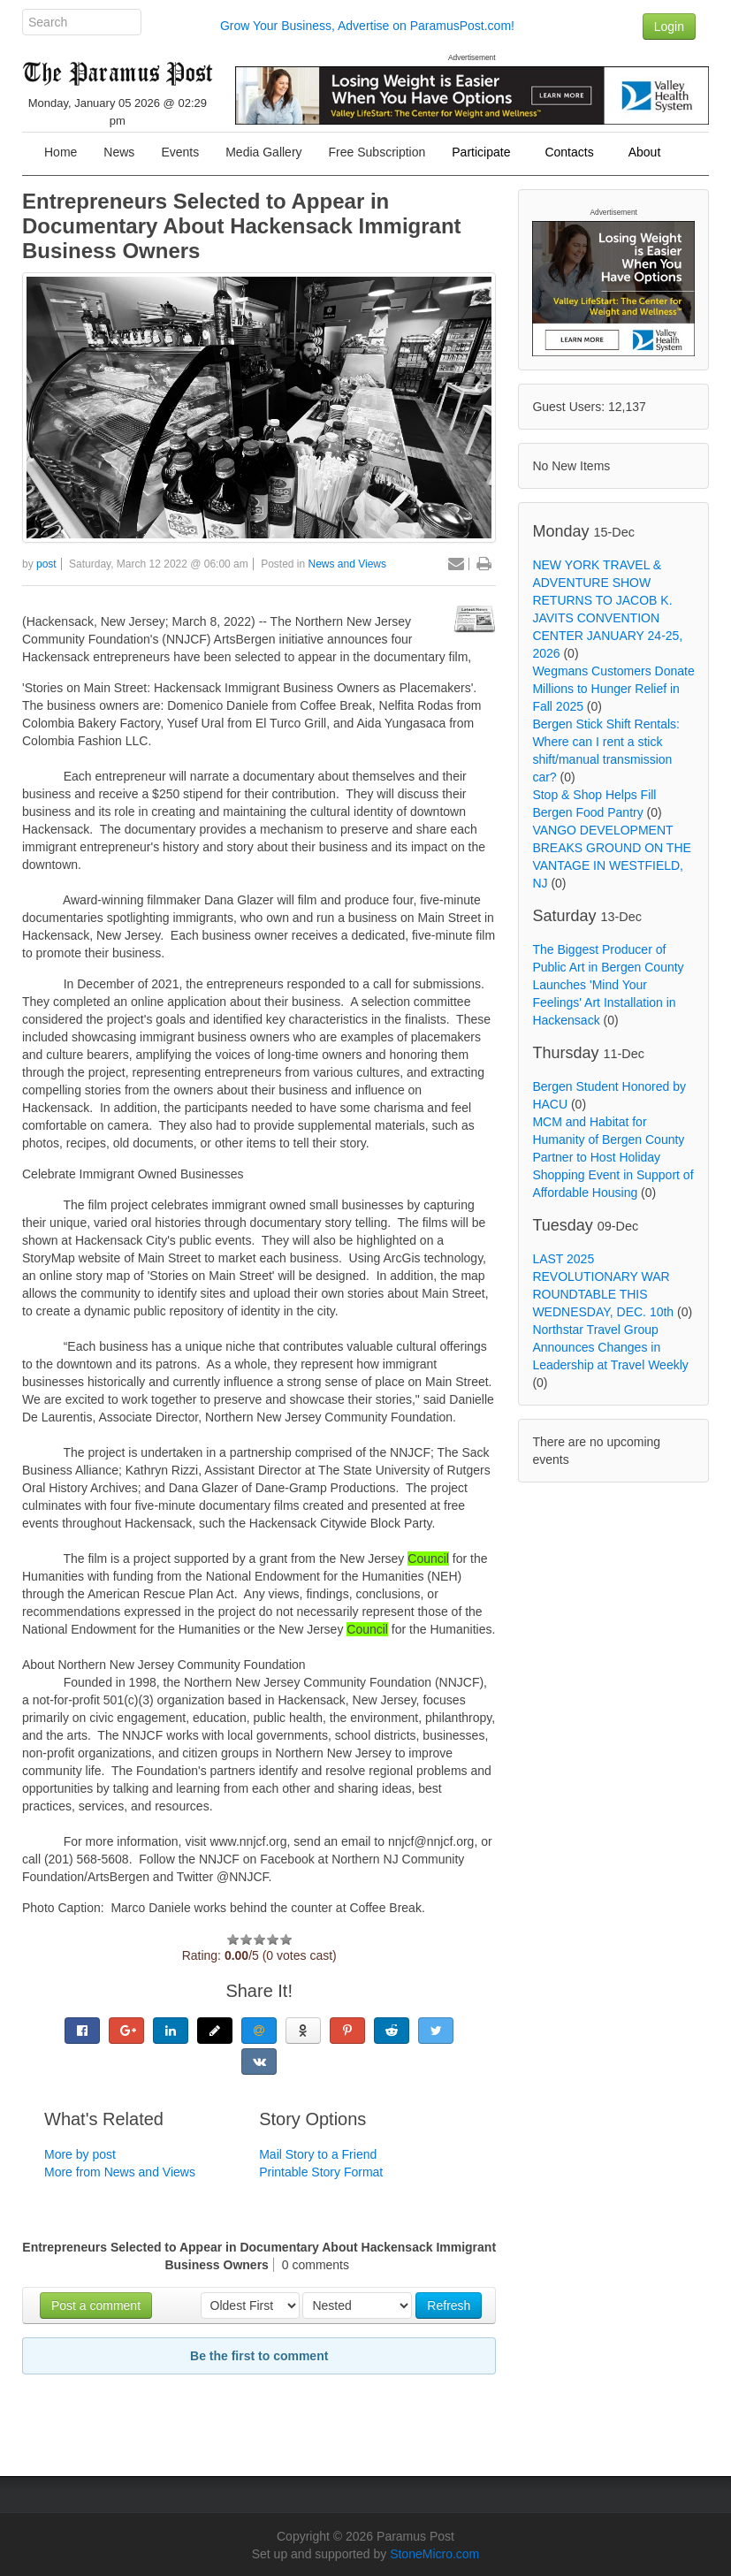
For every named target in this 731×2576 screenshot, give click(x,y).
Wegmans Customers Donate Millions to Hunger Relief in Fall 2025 (613, 688)
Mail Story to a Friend (318, 2154)
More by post (80, 2154)
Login (669, 26)
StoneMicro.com (434, 2554)
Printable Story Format (321, 2172)
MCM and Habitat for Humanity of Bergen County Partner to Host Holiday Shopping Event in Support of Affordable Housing (612, 1157)
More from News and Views (119, 2172)
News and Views (347, 564)
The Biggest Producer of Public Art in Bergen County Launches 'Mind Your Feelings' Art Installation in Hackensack (607, 984)
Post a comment (96, 2305)
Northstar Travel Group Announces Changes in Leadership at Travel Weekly (610, 1347)
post (46, 564)
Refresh (448, 2305)
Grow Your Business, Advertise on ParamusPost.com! (367, 26)
